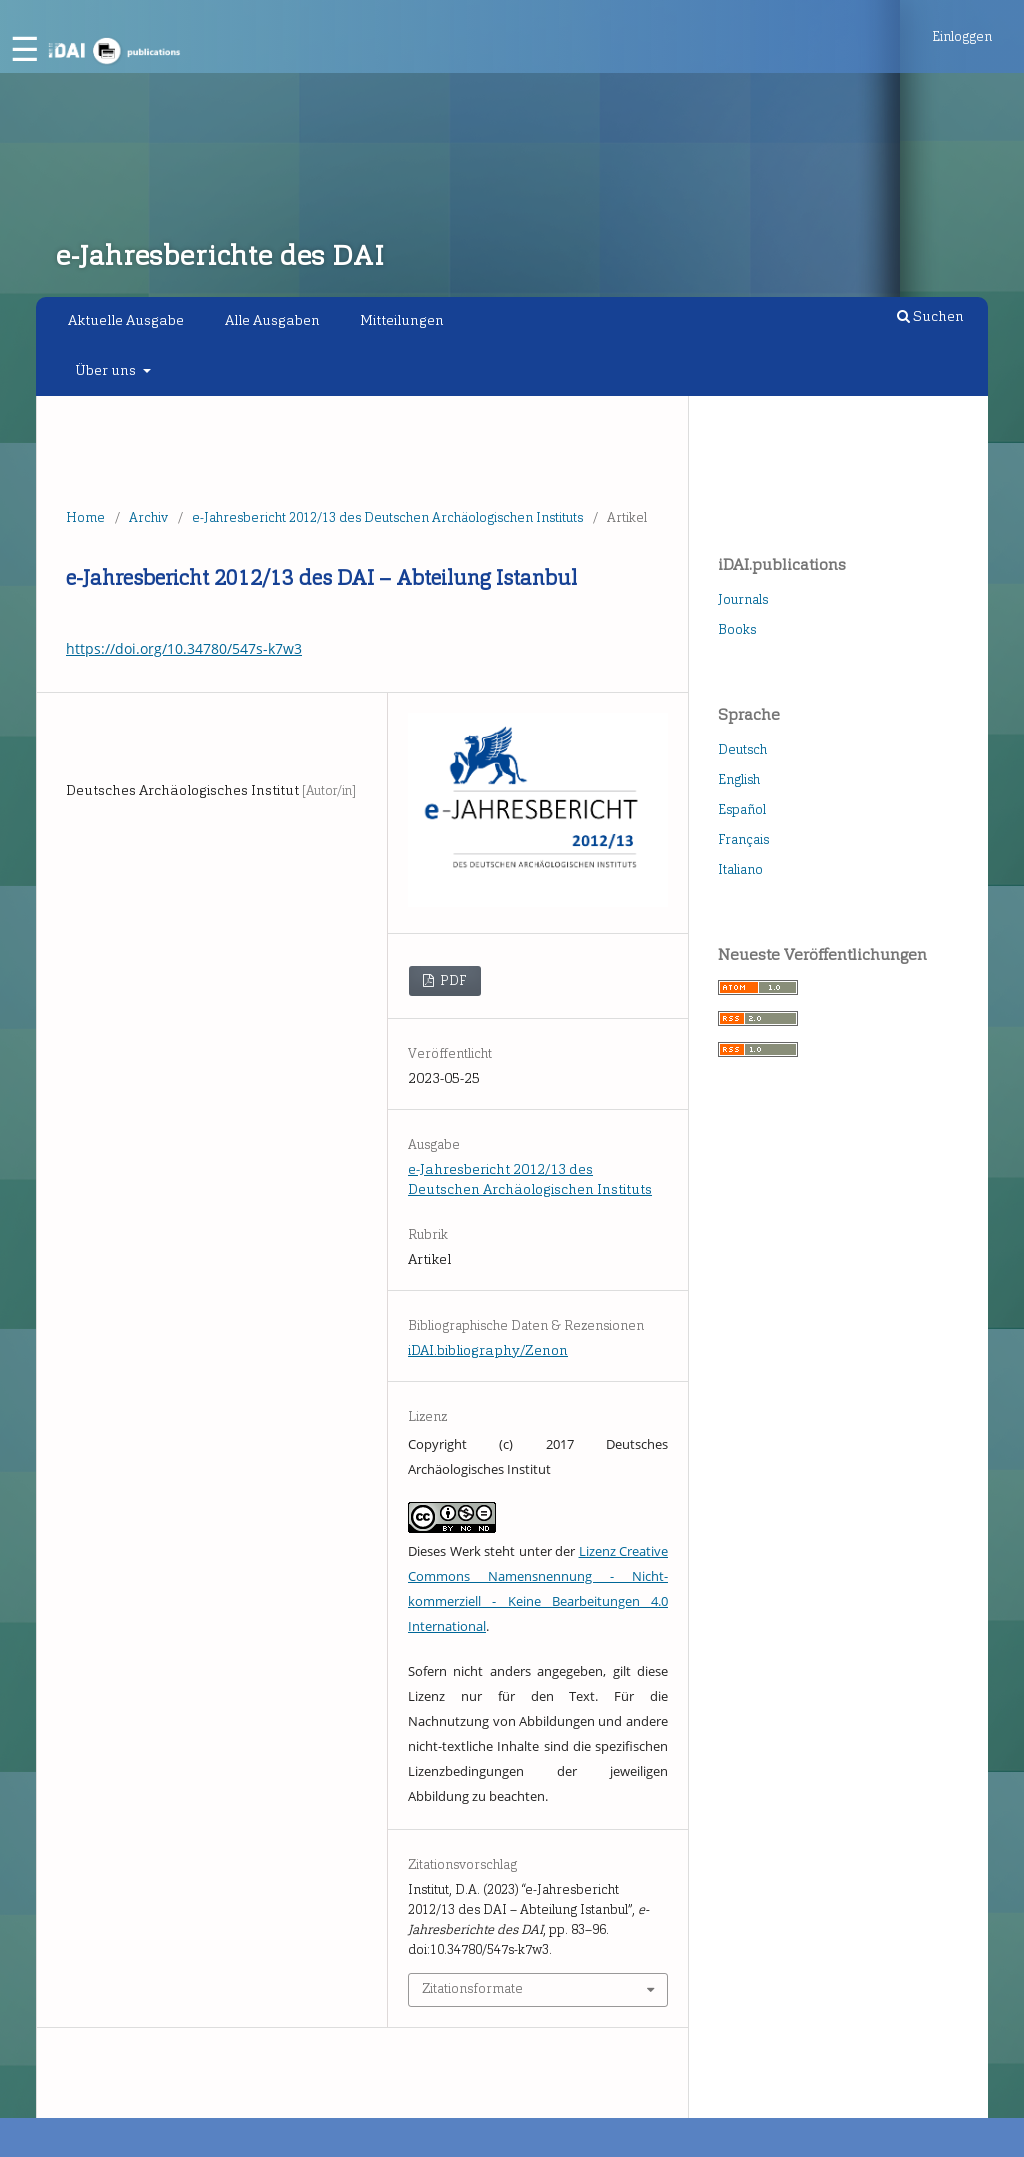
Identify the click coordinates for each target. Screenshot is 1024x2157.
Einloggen (962, 36)
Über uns (107, 370)
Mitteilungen (402, 320)
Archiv (148, 517)
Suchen (930, 316)
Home (85, 517)
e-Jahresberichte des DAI (220, 255)
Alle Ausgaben (272, 320)
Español (742, 809)
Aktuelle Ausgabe (126, 320)
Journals (743, 599)
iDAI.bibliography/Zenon (488, 1350)
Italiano (740, 869)
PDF (452, 980)
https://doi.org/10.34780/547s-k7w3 (184, 648)
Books (737, 629)
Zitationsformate (472, 1988)
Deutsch (742, 749)
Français (743, 839)
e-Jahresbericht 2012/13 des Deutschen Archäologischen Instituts (387, 517)
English (739, 779)
